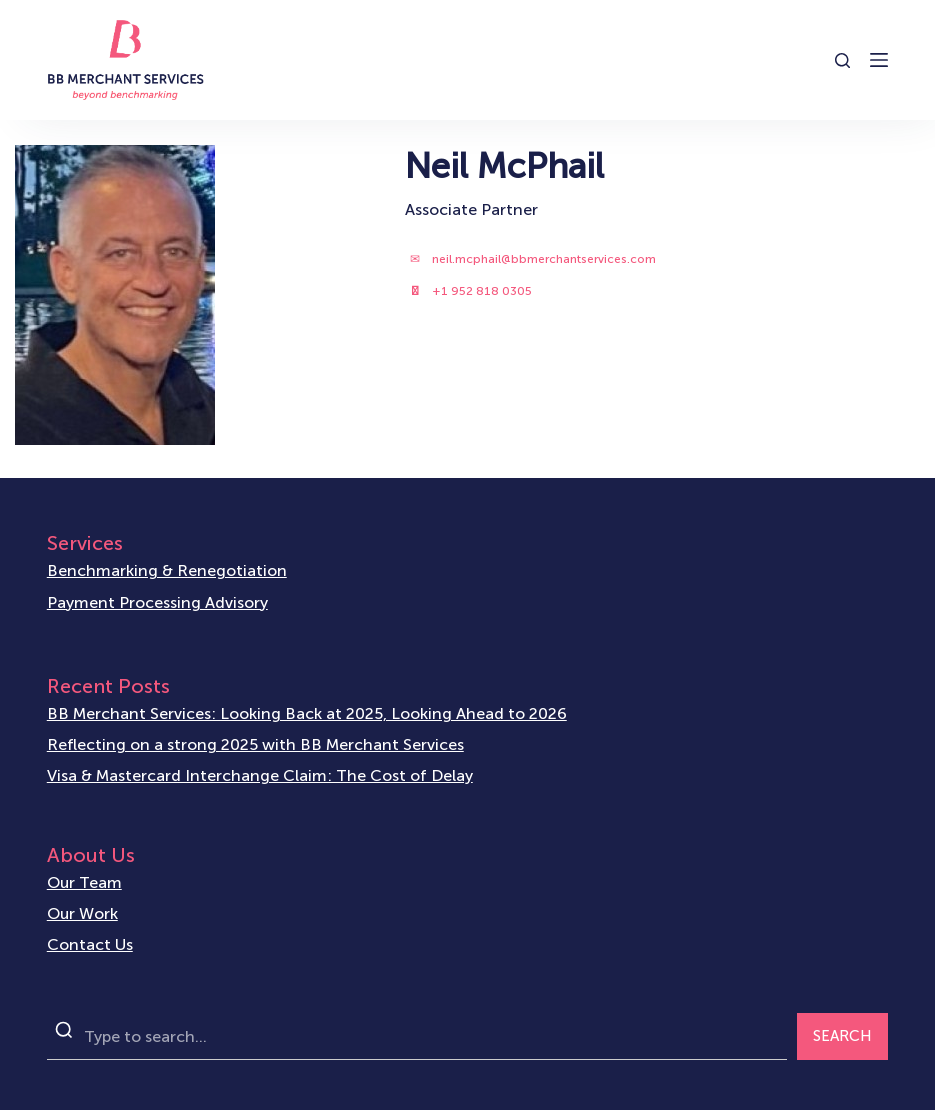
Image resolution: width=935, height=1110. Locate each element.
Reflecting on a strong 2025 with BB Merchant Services (255, 744)
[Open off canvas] (879, 60)
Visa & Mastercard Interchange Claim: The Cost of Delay (260, 775)
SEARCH (842, 1036)
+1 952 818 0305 (482, 291)
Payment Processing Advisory (157, 602)
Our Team (84, 882)
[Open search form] (842, 60)
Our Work (82, 913)
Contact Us (90, 944)
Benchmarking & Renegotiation (167, 570)
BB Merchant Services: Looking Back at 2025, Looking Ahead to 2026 (307, 713)
